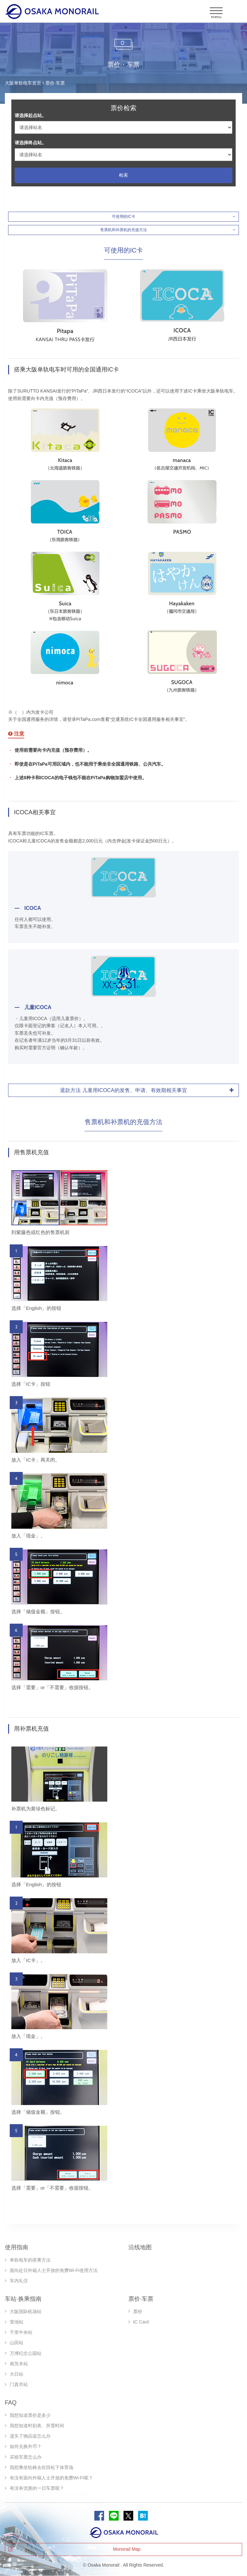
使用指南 (16, 2247)
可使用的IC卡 (123, 216)
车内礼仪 (19, 2280)
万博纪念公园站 (25, 2353)
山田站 (16, 2342)
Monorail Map (127, 2549)
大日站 (16, 2374)
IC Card (141, 2321)
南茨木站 (19, 2363)
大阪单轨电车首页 (23, 83)
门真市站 (19, 2384)
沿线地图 (140, 2247)
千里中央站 (21, 2332)
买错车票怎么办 (25, 2457)
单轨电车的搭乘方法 (30, 2260)
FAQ (11, 2402)
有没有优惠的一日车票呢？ (37, 2488)
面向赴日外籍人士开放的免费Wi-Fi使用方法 (54, 2270)
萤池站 (16, 2321)
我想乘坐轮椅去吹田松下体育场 (41, 2467)
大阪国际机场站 (25, 2311)
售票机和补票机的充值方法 (123, 230)
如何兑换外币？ (25, 2446)
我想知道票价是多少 (30, 2415)
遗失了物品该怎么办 (30, 2436)
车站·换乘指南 (23, 2299)
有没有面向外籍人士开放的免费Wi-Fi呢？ (51, 2477)
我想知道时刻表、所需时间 (37, 2425)
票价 (137, 2311)
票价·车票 (140, 2299)
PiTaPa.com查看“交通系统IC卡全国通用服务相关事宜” (130, 719)
